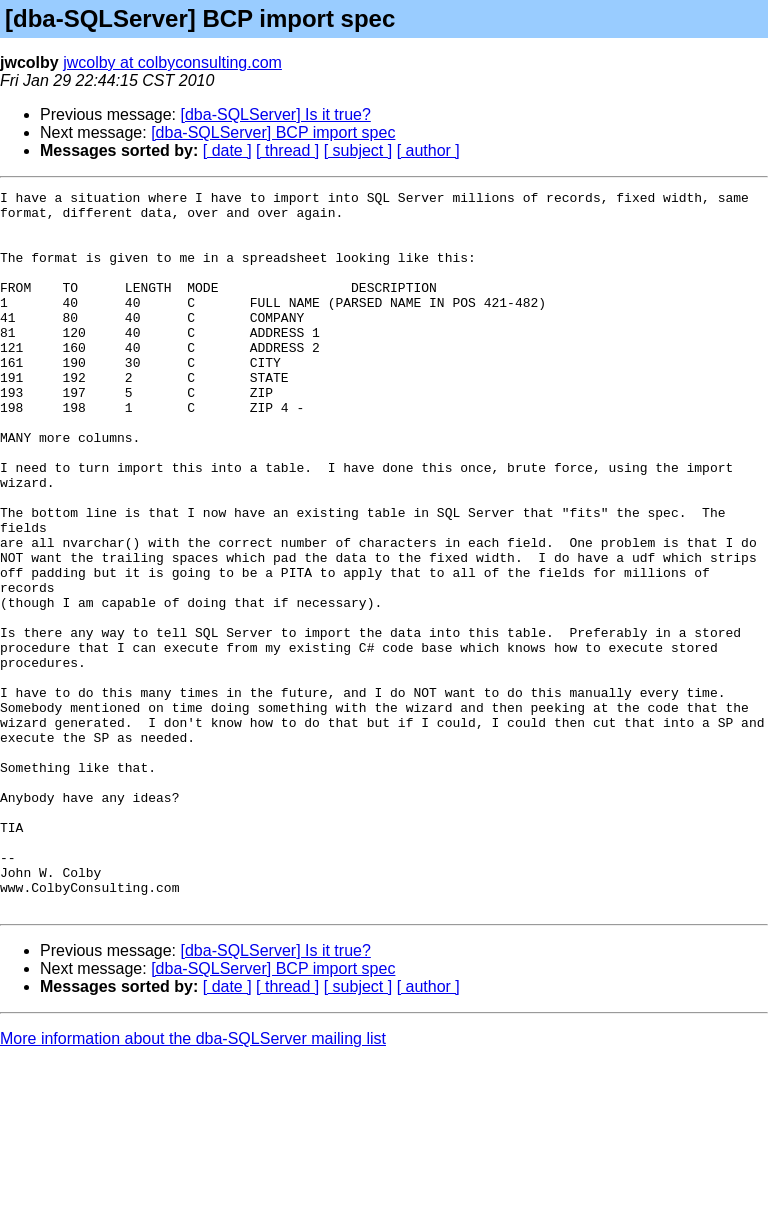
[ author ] (428, 150)
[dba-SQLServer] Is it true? (276, 114)
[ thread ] (287, 150)
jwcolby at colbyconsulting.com (172, 62)
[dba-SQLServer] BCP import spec (273, 132)
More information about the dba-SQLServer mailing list (193, 1182)
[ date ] (227, 150)
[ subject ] (358, 150)
